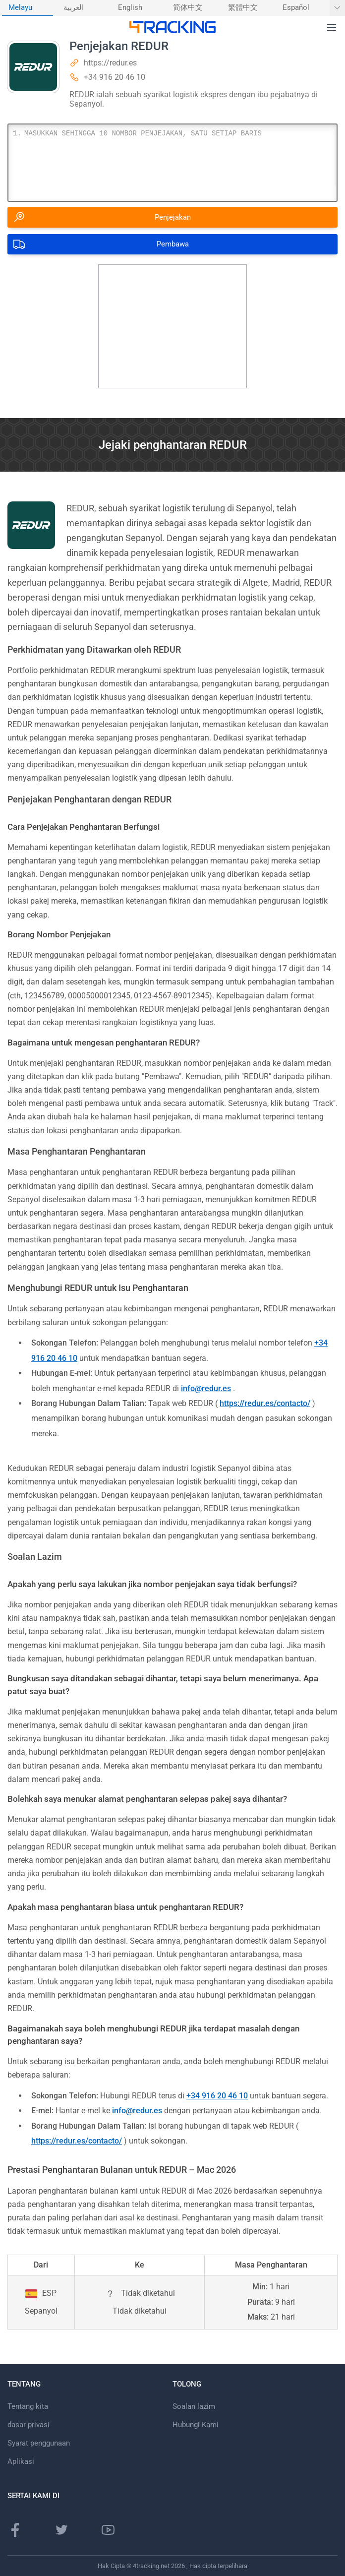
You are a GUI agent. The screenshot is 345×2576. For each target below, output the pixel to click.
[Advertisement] (172, 326)
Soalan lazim (193, 2406)
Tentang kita (27, 2406)
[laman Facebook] (15, 2529)
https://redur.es (110, 62)
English (130, 7)
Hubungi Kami (195, 2424)
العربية (73, 7)
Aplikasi (20, 2461)
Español (296, 7)
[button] (332, 28)
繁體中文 (243, 7)
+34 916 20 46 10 (114, 77)
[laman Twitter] (61, 2529)
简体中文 (188, 7)
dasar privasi (28, 2424)
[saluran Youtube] (108, 2529)
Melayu (20, 7)
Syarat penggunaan (38, 2443)
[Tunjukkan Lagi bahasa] (337, 8)
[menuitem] (27, 8)
